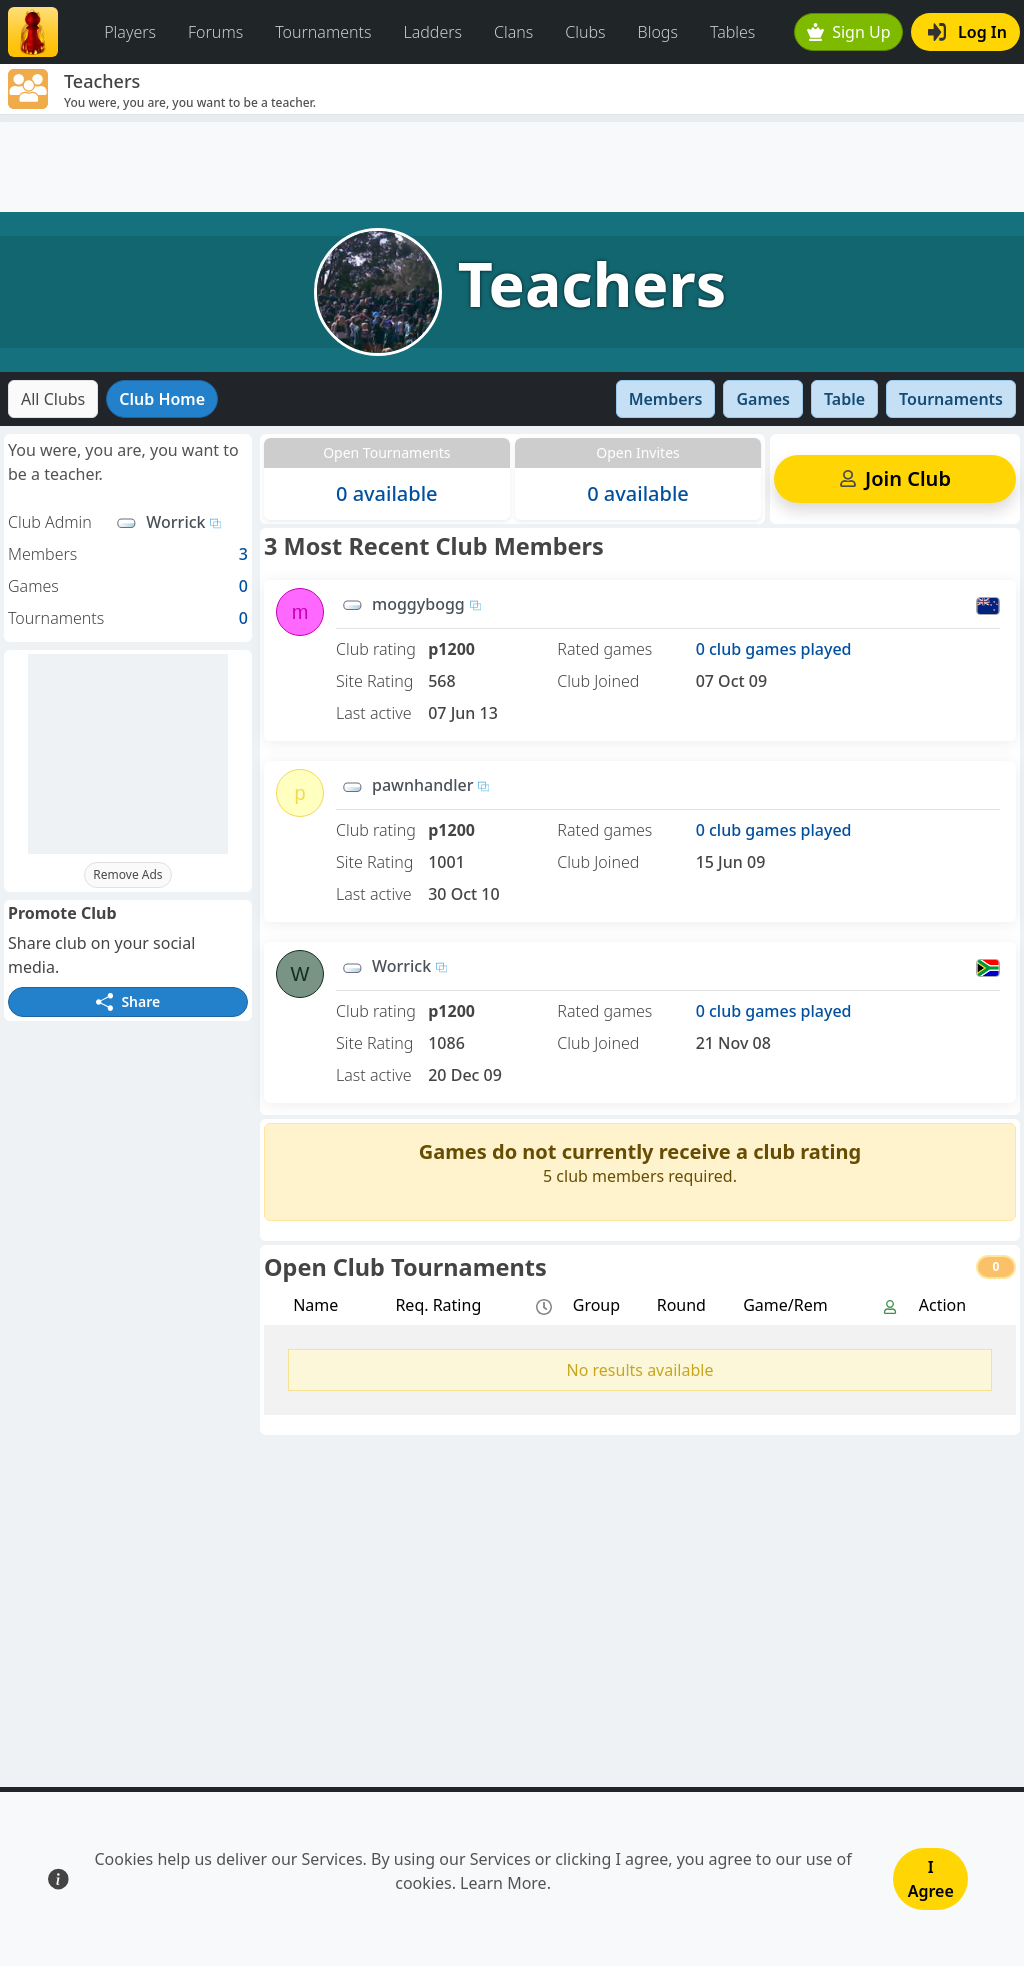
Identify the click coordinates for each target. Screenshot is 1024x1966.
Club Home (162, 399)
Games (763, 399)
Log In (967, 32)
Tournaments (323, 32)
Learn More (503, 1883)
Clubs (585, 32)
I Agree (931, 1879)
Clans (513, 32)
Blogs (658, 32)
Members (666, 399)
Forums (215, 32)
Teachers (592, 283)
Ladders (432, 32)
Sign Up (849, 32)
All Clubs (53, 399)
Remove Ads (127, 874)
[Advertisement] (512, 167)
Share (128, 1001)
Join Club (894, 478)
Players (130, 32)
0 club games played (774, 649)
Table (844, 399)
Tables (732, 32)
